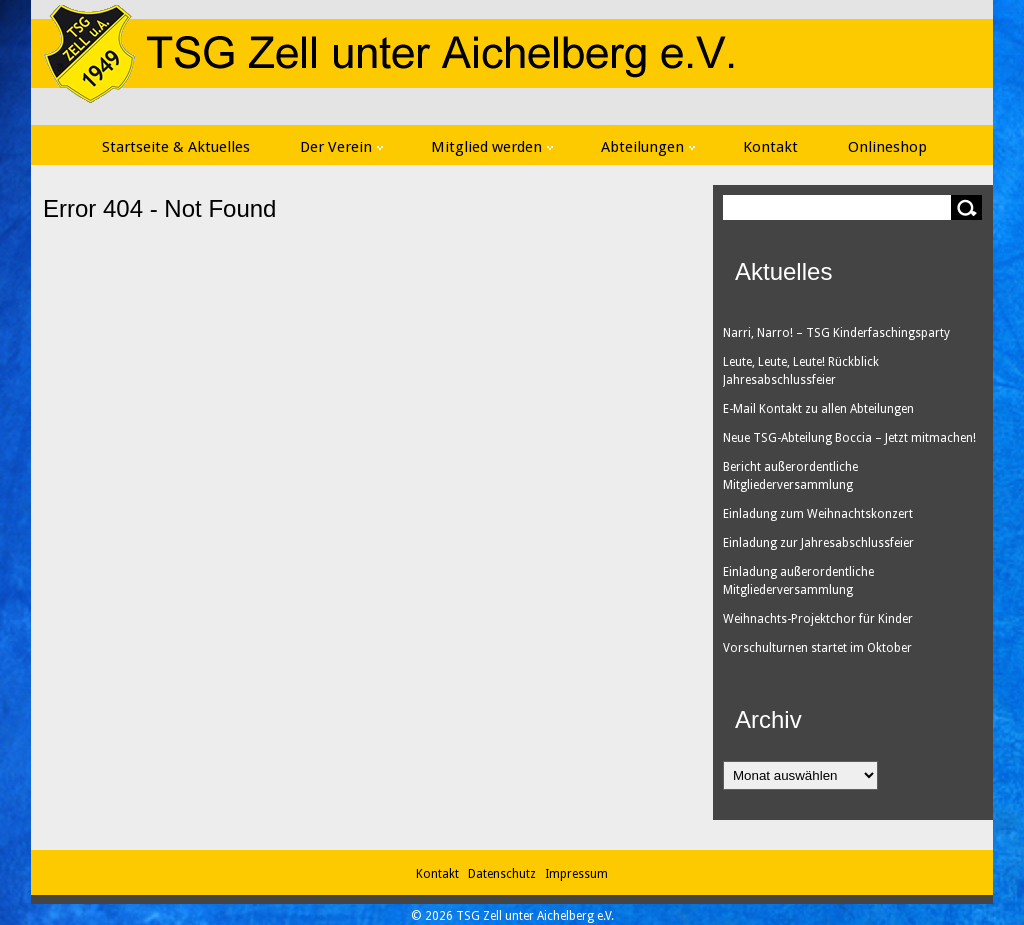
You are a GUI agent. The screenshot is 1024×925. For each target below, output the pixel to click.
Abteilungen (648, 147)
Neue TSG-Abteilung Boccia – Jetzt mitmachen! (849, 438)
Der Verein (341, 147)
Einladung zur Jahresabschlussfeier (818, 543)
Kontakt (770, 147)
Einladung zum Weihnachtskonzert (818, 514)
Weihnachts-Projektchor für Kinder (818, 619)
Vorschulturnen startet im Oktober (817, 648)
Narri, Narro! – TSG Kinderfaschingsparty (836, 333)
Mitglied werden (492, 147)
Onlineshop (887, 147)
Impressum (576, 874)
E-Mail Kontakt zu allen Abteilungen (818, 409)
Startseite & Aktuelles (176, 147)
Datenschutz (505, 874)
